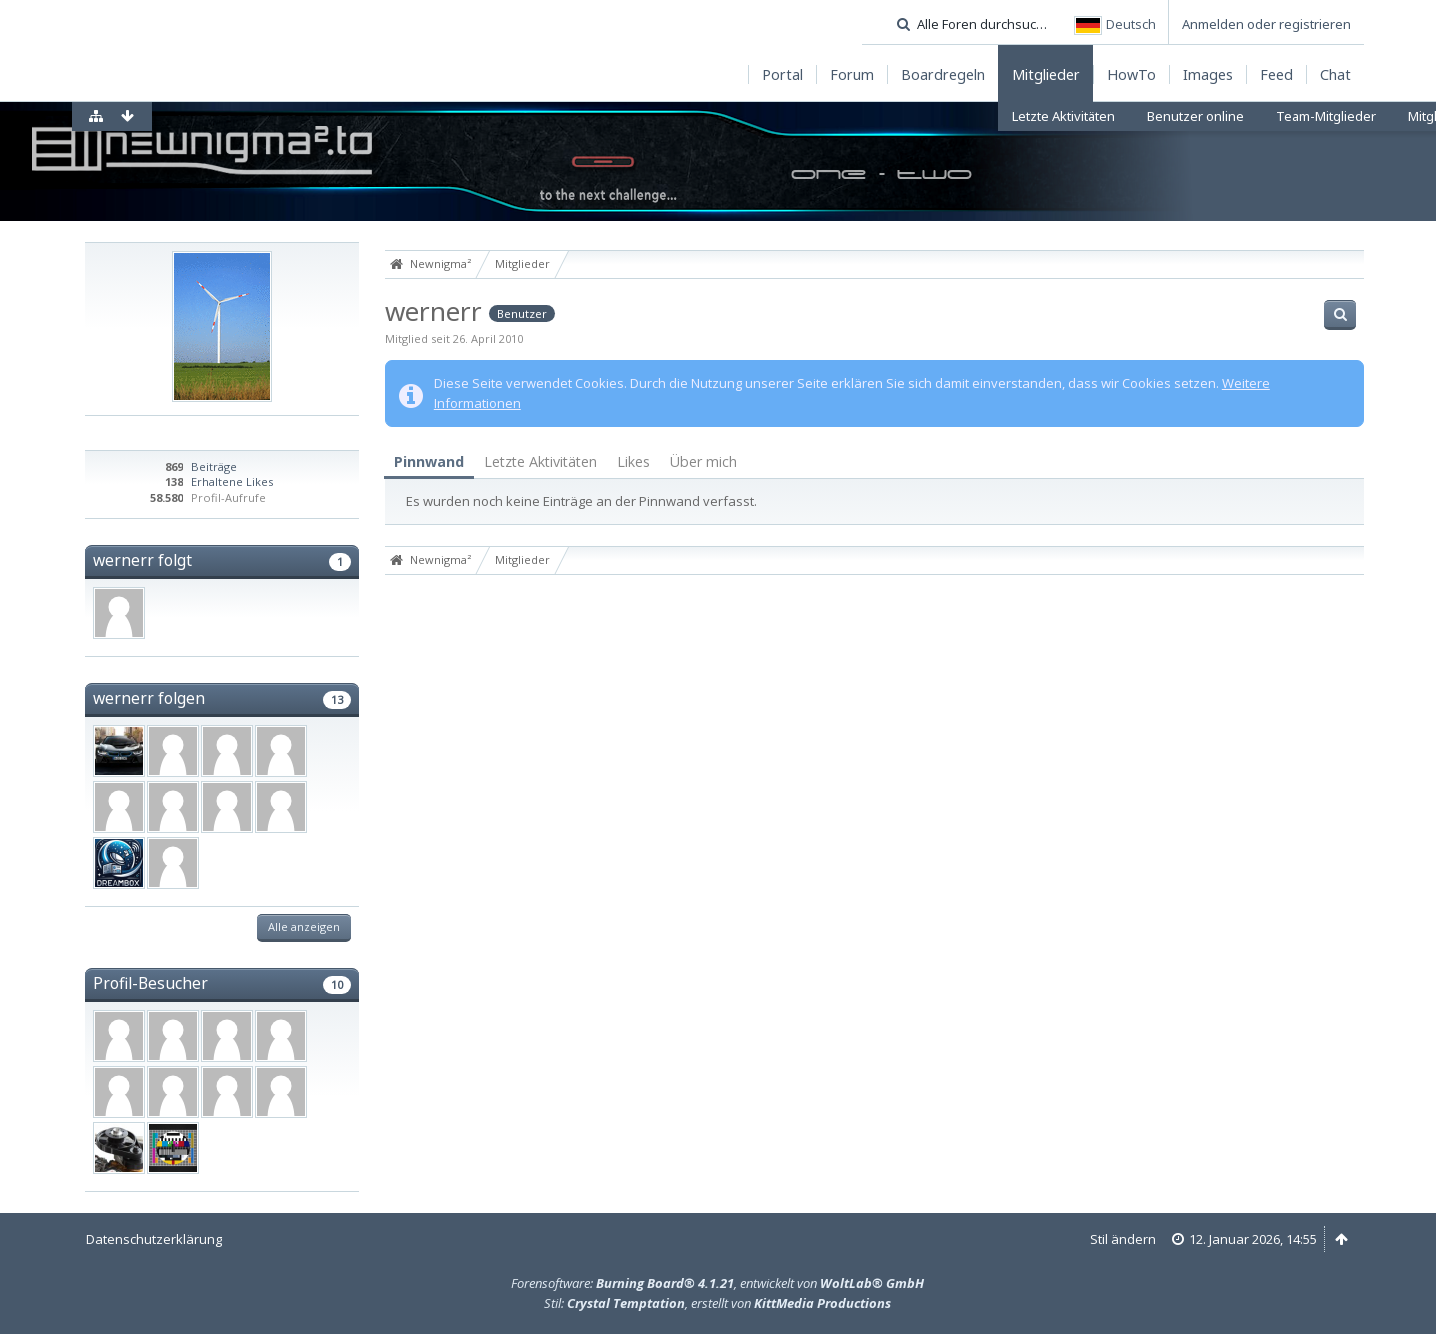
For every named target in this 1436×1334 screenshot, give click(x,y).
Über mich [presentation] (703, 461)
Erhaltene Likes (232, 481)
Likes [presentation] (633, 461)
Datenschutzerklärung (154, 1239)
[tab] (429, 462)
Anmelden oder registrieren (1266, 24)
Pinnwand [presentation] (429, 461)
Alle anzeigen (304, 926)
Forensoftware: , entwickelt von (717, 1283)
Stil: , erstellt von (717, 1303)
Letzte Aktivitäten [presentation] (540, 461)
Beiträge (214, 466)
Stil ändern (1123, 1239)
